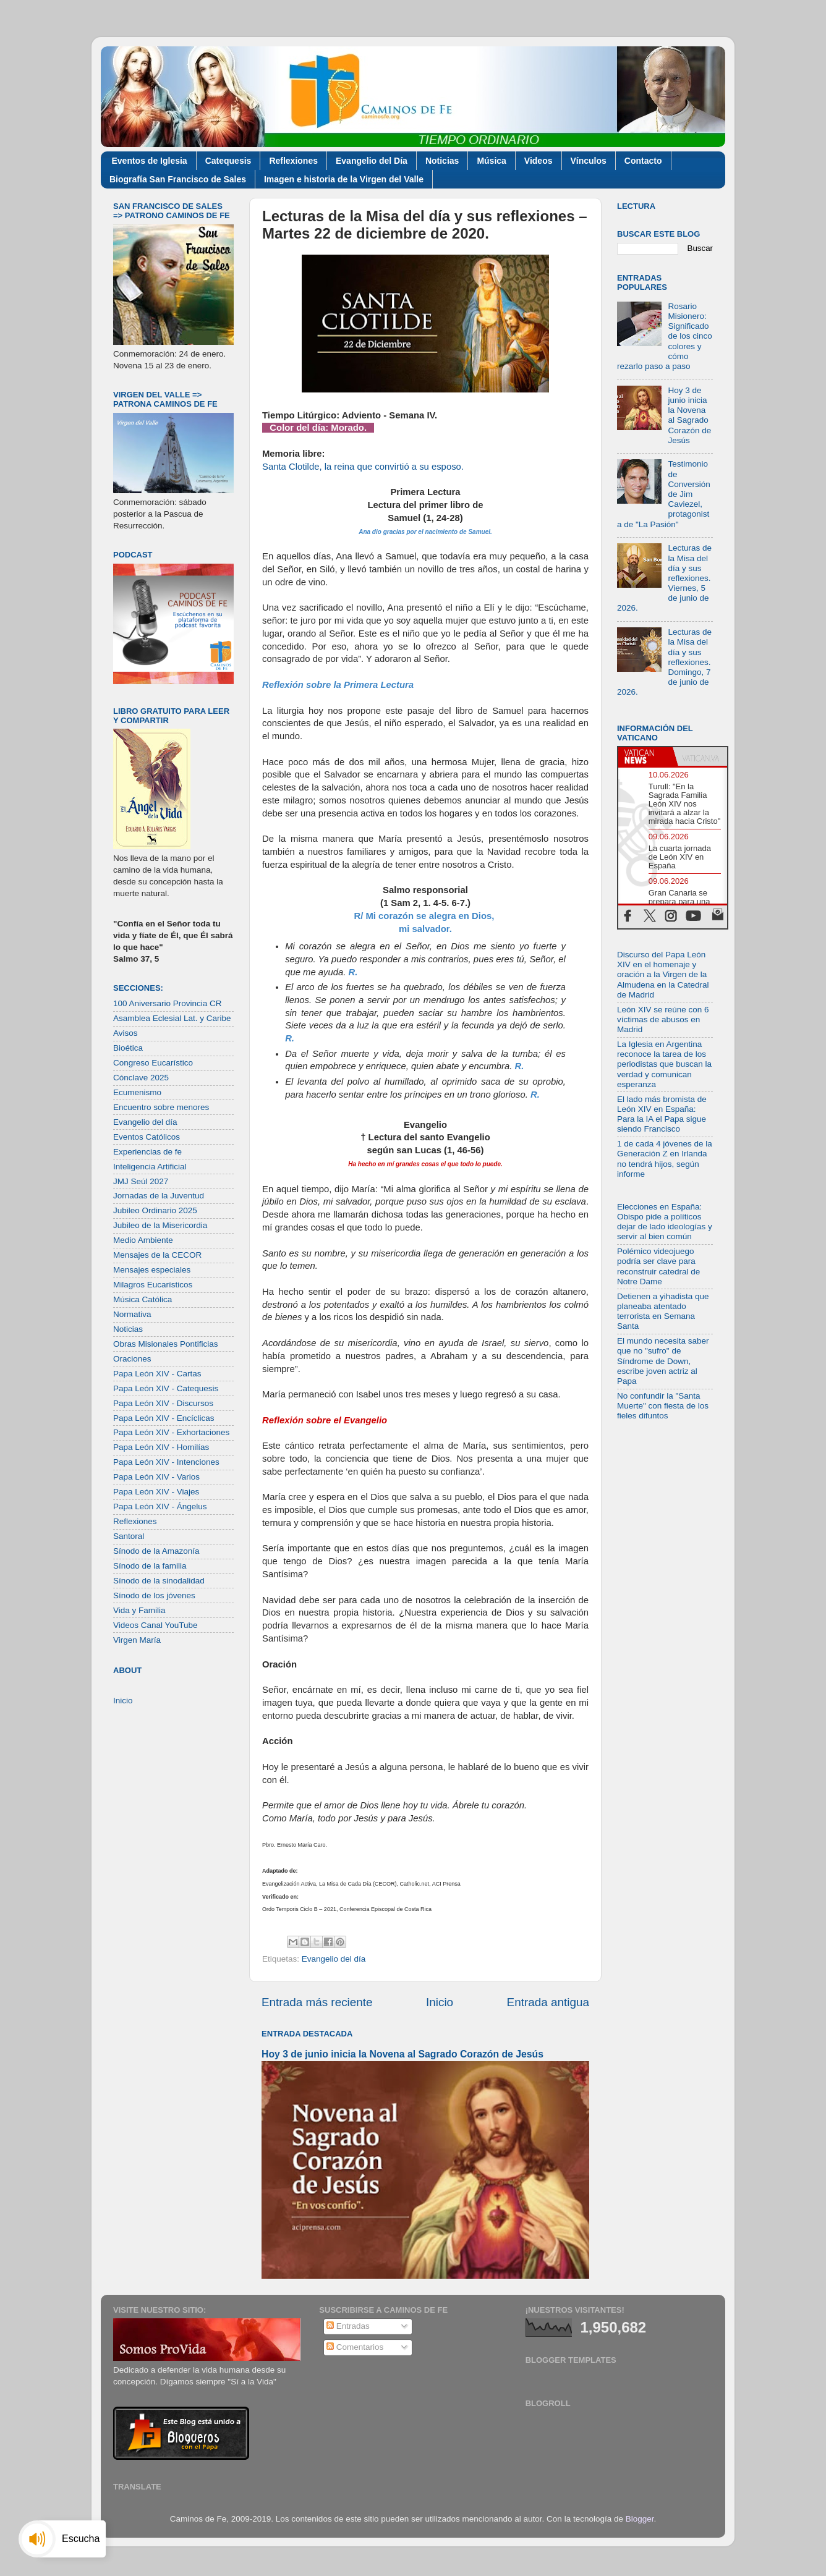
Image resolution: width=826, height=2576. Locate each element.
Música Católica (142, 1299)
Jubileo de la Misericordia (160, 1225)
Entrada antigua (548, 2002)
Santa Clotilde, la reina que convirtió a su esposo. (363, 467)
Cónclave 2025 (141, 1077)
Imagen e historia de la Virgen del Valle (344, 179)
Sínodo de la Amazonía (156, 1551)
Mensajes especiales (151, 1269)
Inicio (439, 2002)
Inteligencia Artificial (150, 1166)
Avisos (125, 1033)
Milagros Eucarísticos (152, 1284)
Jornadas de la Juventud (158, 1195)
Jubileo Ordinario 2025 (155, 1210)
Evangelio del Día (371, 161)
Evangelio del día (334, 1959)
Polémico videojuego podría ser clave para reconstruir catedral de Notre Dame (658, 1266)
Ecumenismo (137, 1092)
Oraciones (132, 1358)
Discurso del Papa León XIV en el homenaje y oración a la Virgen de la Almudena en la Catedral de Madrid (663, 974)
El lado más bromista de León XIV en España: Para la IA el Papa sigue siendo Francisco (662, 1114)
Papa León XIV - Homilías (161, 1447)
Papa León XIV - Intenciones (166, 1462)
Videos (538, 161)
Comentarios (354, 2347)
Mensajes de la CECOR (157, 1255)
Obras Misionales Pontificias (165, 1344)
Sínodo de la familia (150, 1565)
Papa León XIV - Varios (156, 1476)
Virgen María (137, 1640)
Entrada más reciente (317, 2002)
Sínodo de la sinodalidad (159, 1580)
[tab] (645, 756)
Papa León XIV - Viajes (156, 1491)
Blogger (640, 2518)
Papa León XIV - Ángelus (160, 1506)
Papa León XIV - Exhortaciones (171, 1432)
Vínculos (589, 161)
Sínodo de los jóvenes (154, 1595)
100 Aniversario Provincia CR (167, 1003)
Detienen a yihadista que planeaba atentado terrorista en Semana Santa (663, 1311)
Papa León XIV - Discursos (163, 1403)
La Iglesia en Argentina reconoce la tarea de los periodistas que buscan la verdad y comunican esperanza (664, 1064)
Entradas (348, 2326)
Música (491, 161)
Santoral (128, 1536)
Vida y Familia (139, 1610)
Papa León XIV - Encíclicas (164, 1418)
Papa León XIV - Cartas (157, 1373)
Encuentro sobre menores (161, 1107)
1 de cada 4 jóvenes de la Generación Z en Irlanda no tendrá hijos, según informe (664, 1159)
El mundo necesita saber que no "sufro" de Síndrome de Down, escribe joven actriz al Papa (663, 1361)
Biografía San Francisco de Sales (177, 179)
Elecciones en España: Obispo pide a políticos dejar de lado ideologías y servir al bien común (664, 1222)
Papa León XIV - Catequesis (165, 1388)
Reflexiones (293, 161)
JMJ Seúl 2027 (140, 1181)
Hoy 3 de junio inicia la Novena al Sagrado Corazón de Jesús (402, 2054)
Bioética (128, 1048)
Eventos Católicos (146, 1137)
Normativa (132, 1314)
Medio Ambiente (143, 1240)
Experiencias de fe (147, 1151)
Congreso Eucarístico (153, 1062)
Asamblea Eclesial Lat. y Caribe (172, 1018)
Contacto (643, 161)
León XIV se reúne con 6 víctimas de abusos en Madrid (663, 1019)
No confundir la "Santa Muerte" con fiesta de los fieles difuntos (663, 1405)
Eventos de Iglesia (149, 161)
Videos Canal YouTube (155, 1625)
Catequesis (228, 161)
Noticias (442, 161)
